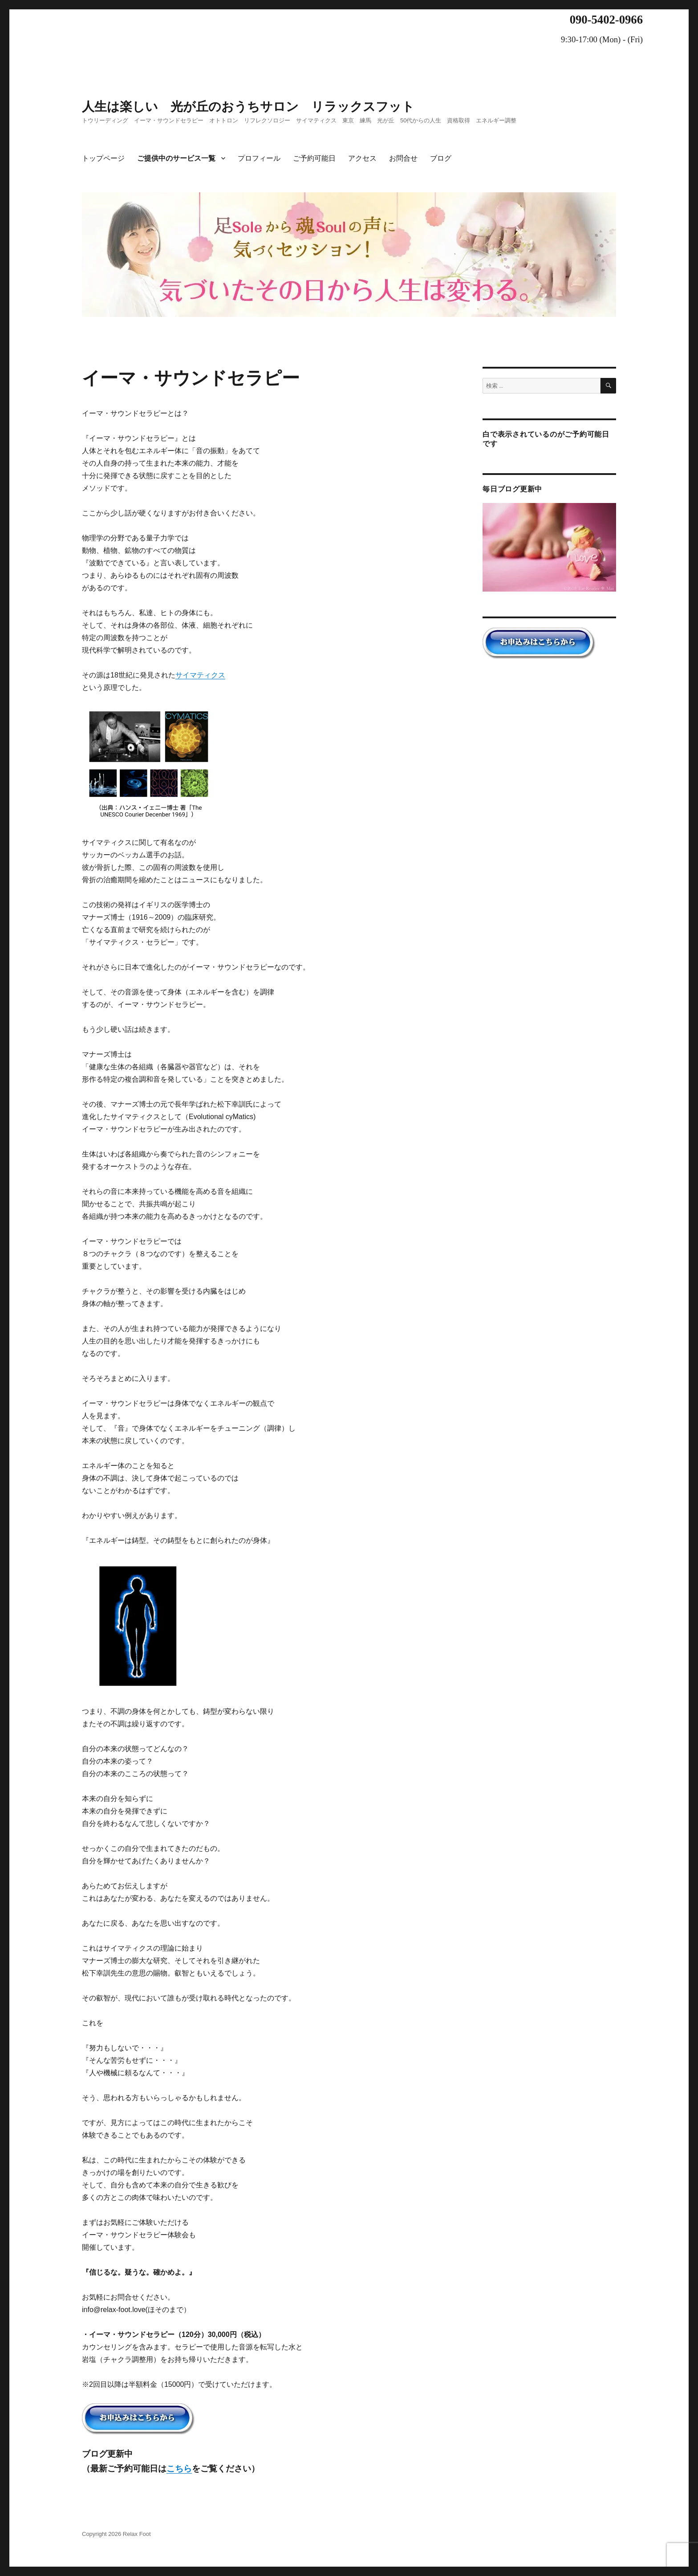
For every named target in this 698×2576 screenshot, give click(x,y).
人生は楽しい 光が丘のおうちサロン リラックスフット (248, 107)
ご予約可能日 (314, 158)
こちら (179, 2468)
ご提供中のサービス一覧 (176, 158)
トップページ (103, 158)
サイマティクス (200, 675)
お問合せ (403, 158)
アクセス (362, 158)
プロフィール (259, 158)
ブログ (440, 158)
